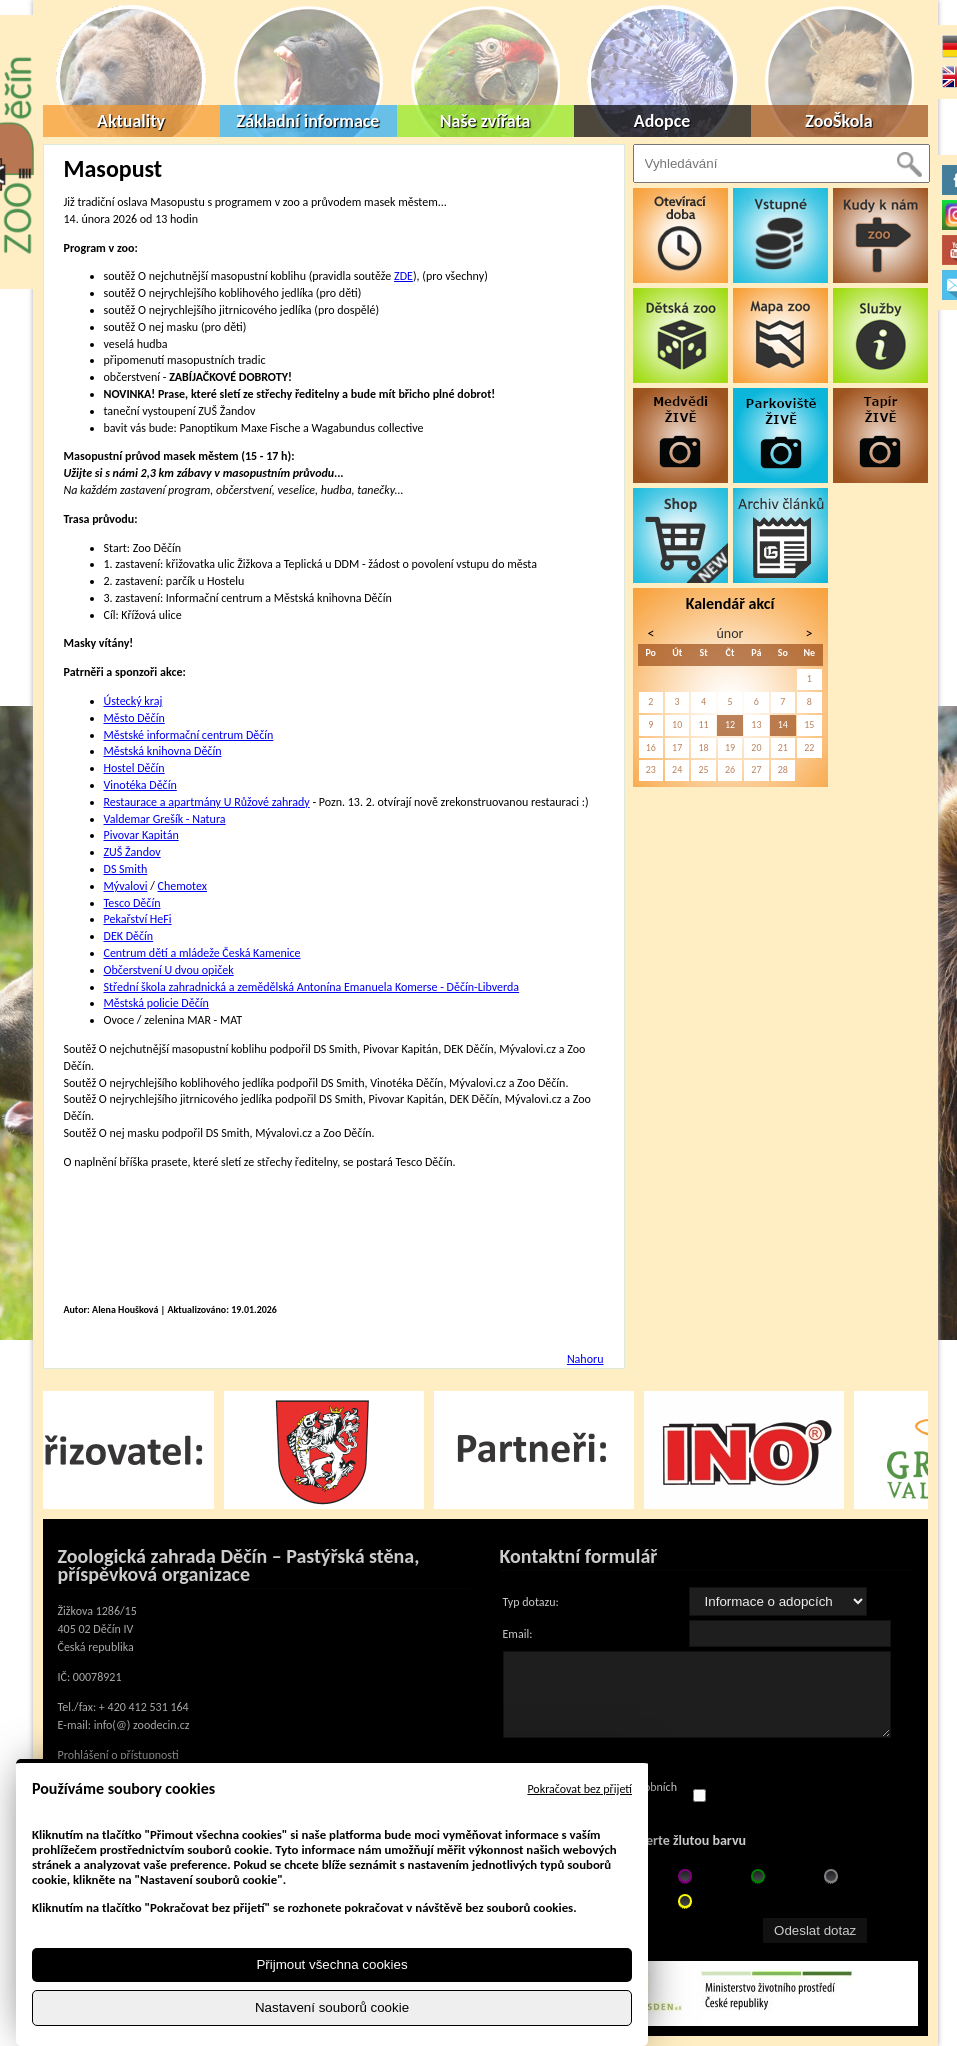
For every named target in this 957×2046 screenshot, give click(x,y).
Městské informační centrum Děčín (189, 735)
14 (783, 724)
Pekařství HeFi (138, 919)
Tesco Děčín (132, 903)
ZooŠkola (838, 121)
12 (730, 724)
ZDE (403, 276)
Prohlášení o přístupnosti (118, 1755)
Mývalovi (126, 886)
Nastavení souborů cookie (332, 2007)
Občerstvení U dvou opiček (169, 970)
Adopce (662, 121)
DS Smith (126, 869)
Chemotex (182, 886)
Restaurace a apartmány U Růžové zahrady (207, 802)
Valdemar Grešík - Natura (165, 819)
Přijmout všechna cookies (331, 1964)
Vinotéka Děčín (140, 785)
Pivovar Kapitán (141, 835)
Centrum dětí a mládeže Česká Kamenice (202, 953)
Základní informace (308, 121)
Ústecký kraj (133, 701)
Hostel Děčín (134, 768)
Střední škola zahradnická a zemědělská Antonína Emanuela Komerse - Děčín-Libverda (312, 987)
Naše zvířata (485, 121)
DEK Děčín (129, 936)
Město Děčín (134, 718)
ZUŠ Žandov (132, 852)
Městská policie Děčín (156, 1003)
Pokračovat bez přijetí (579, 1789)
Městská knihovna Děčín (163, 751)
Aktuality (131, 121)
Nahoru (585, 1359)
